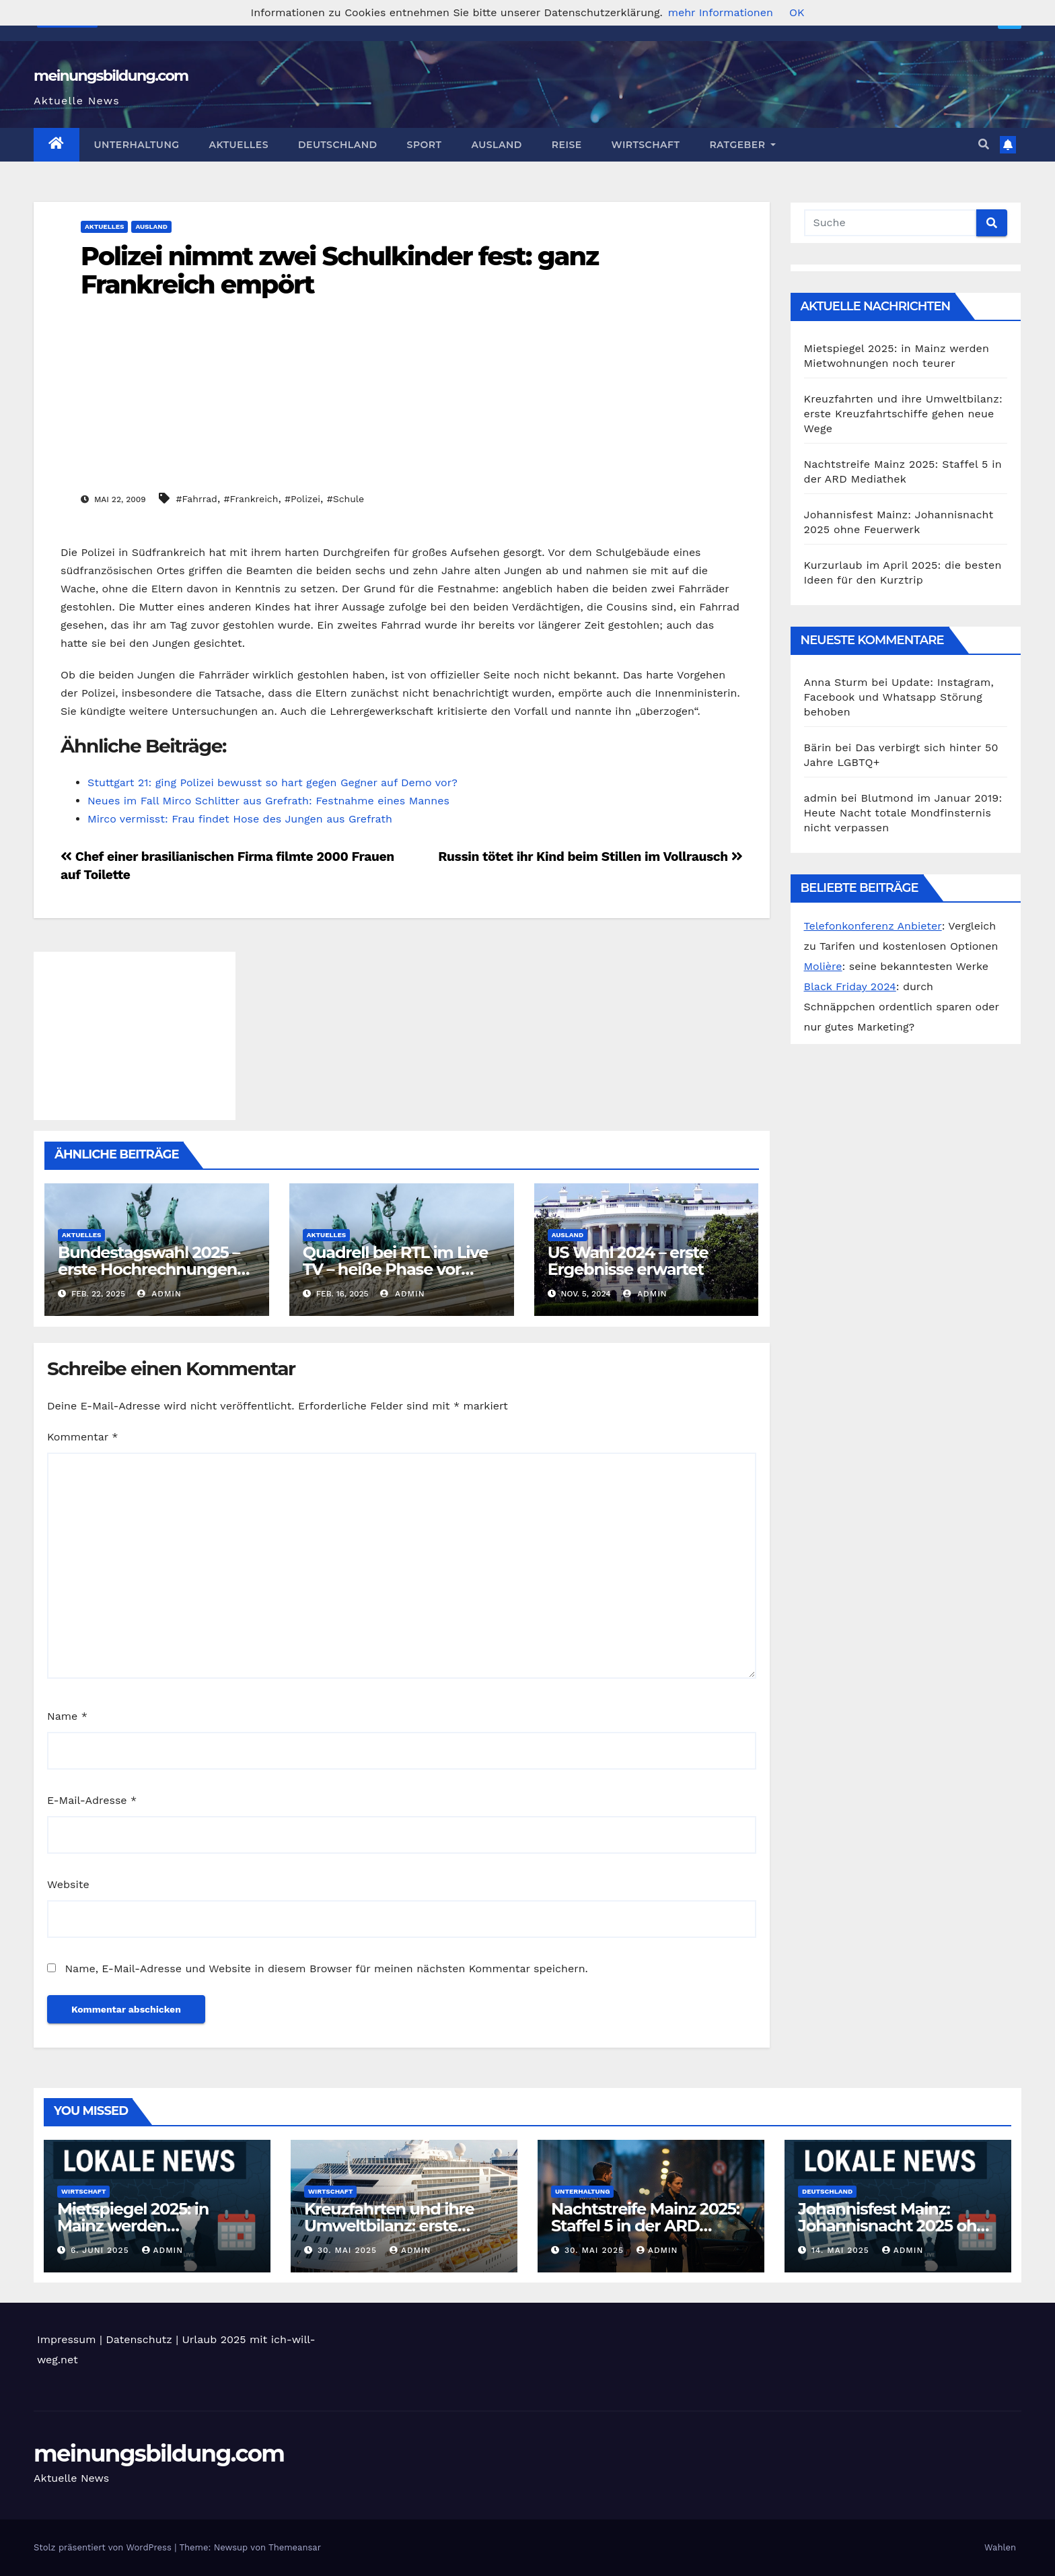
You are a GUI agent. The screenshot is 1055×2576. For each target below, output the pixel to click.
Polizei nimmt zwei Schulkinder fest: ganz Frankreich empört (339, 270)
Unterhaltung (137, 145)
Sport (424, 145)
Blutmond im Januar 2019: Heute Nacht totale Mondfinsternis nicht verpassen (903, 813)
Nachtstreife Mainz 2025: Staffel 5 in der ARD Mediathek (645, 2225)
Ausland (496, 145)
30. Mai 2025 (349, 2250)
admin (159, 1293)
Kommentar (82, 1436)
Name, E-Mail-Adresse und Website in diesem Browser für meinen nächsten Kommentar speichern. (326, 1968)
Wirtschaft (646, 145)
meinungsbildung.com (111, 76)
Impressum (66, 2339)
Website (68, 1884)
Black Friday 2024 (850, 986)
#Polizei (302, 498)
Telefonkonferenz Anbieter (873, 925)
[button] (983, 144)
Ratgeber (742, 145)
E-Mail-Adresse (92, 1800)
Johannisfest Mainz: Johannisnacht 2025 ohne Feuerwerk (897, 2225)
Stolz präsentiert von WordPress (104, 2547)
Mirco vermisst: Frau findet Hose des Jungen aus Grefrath (239, 818)
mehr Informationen (720, 12)
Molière (823, 966)
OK (796, 12)
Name (67, 1716)
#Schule (345, 498)
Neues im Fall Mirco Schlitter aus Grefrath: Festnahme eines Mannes (268, 800)
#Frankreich (251, 498)
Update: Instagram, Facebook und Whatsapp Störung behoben (899, 697)
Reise (567, 145)
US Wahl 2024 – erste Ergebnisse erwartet (628, 1261)
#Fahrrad (196, 498)
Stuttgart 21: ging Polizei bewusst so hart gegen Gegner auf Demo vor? (272, 782)
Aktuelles (238, 145)
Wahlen (1000, 2547)
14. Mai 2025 (842, 2250)
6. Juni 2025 (102, 2250)
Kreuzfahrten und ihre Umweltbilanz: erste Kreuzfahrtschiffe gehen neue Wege (903, 413)
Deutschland (337, 145)
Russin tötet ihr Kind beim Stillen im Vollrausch (590, 856)
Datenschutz (139, 2339)
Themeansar (294, 2547)
